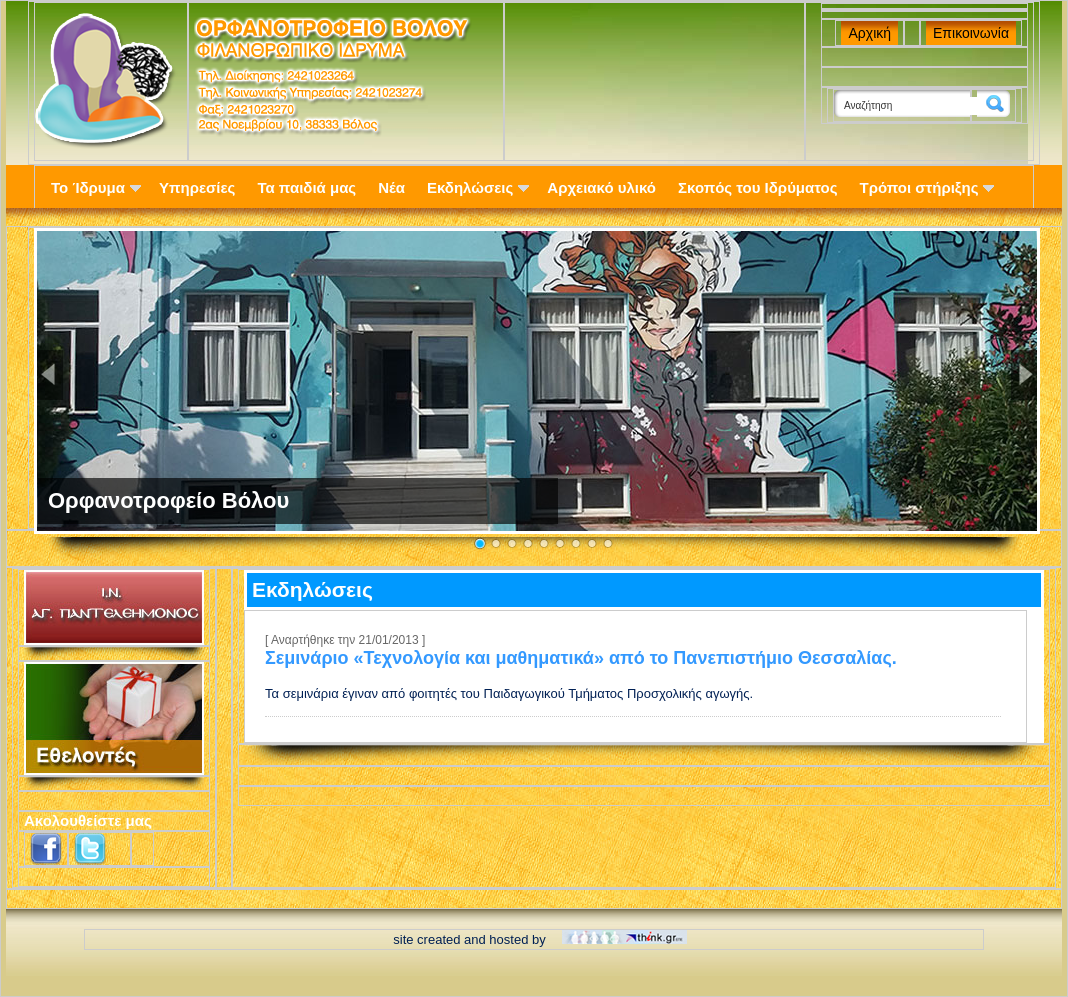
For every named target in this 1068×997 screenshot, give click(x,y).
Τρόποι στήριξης (927, 187)
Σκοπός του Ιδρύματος (757, 187)
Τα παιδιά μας (306, 187)
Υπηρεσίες (197, 187)
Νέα (391, 187)
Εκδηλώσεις (478, 187)
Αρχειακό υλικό (601, 187)
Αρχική (869, 33)
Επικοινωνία (971, 33)
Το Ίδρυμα (96, 187)
